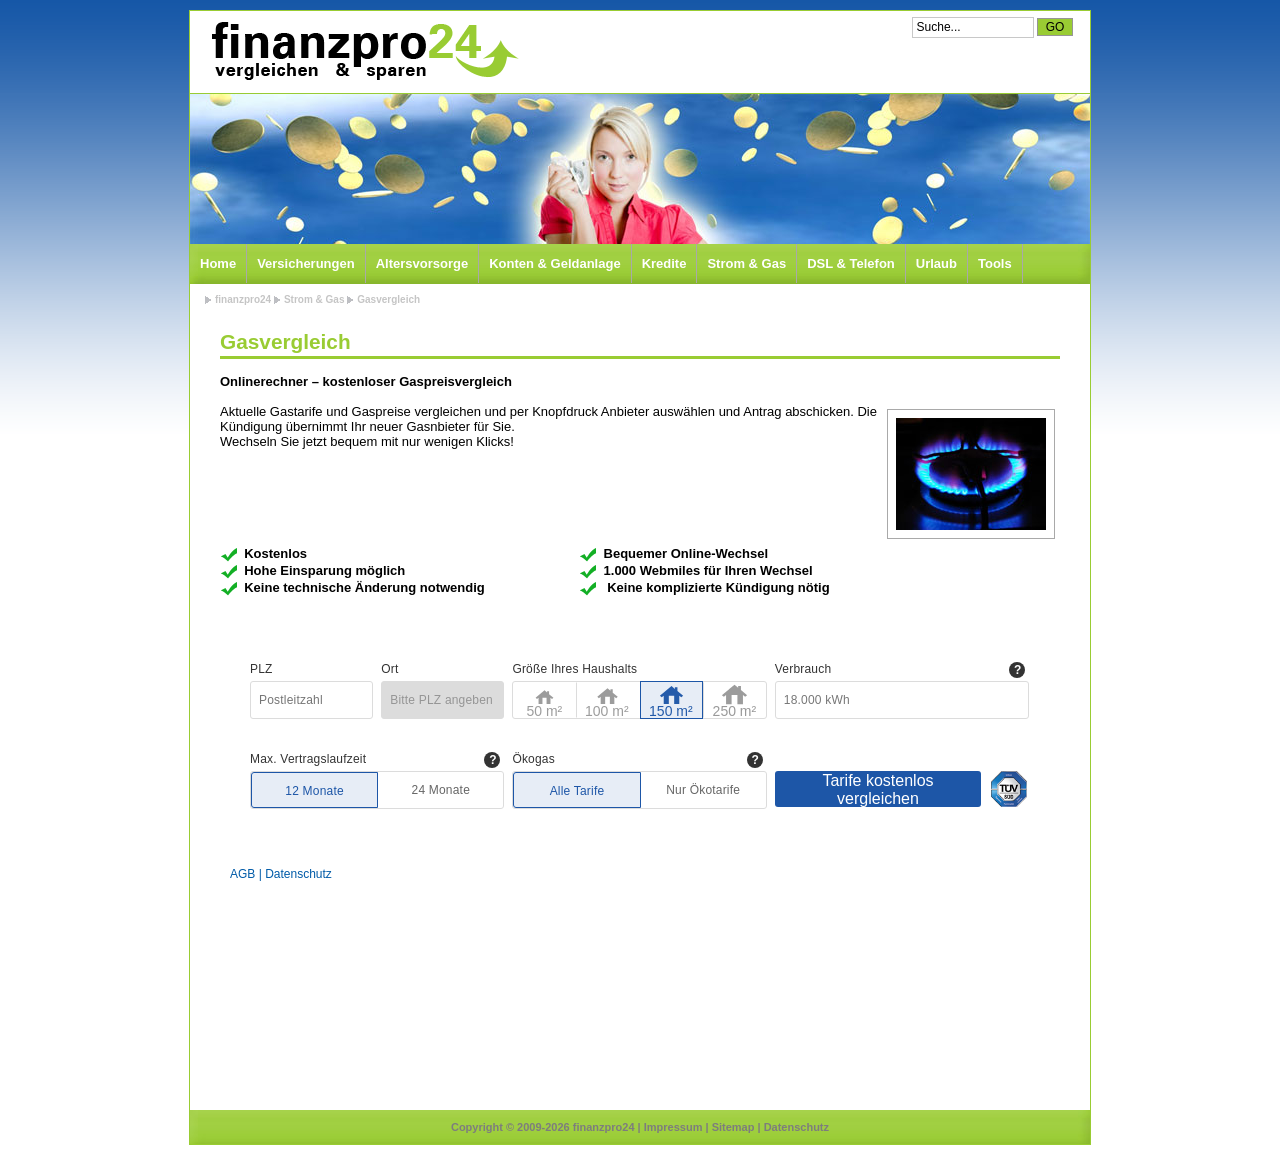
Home (218, 263)
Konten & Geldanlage (554, 263)
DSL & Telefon (851, 263)
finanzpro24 (243, 299)
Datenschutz (796, 1127)
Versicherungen (306, 263)
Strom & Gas (746, 263)
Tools (995, 263)
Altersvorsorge (422, 263)
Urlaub (936, 263)
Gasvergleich (388, 299)
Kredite (664, 263)
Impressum (673, 1127)
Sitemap (733, 1127)
